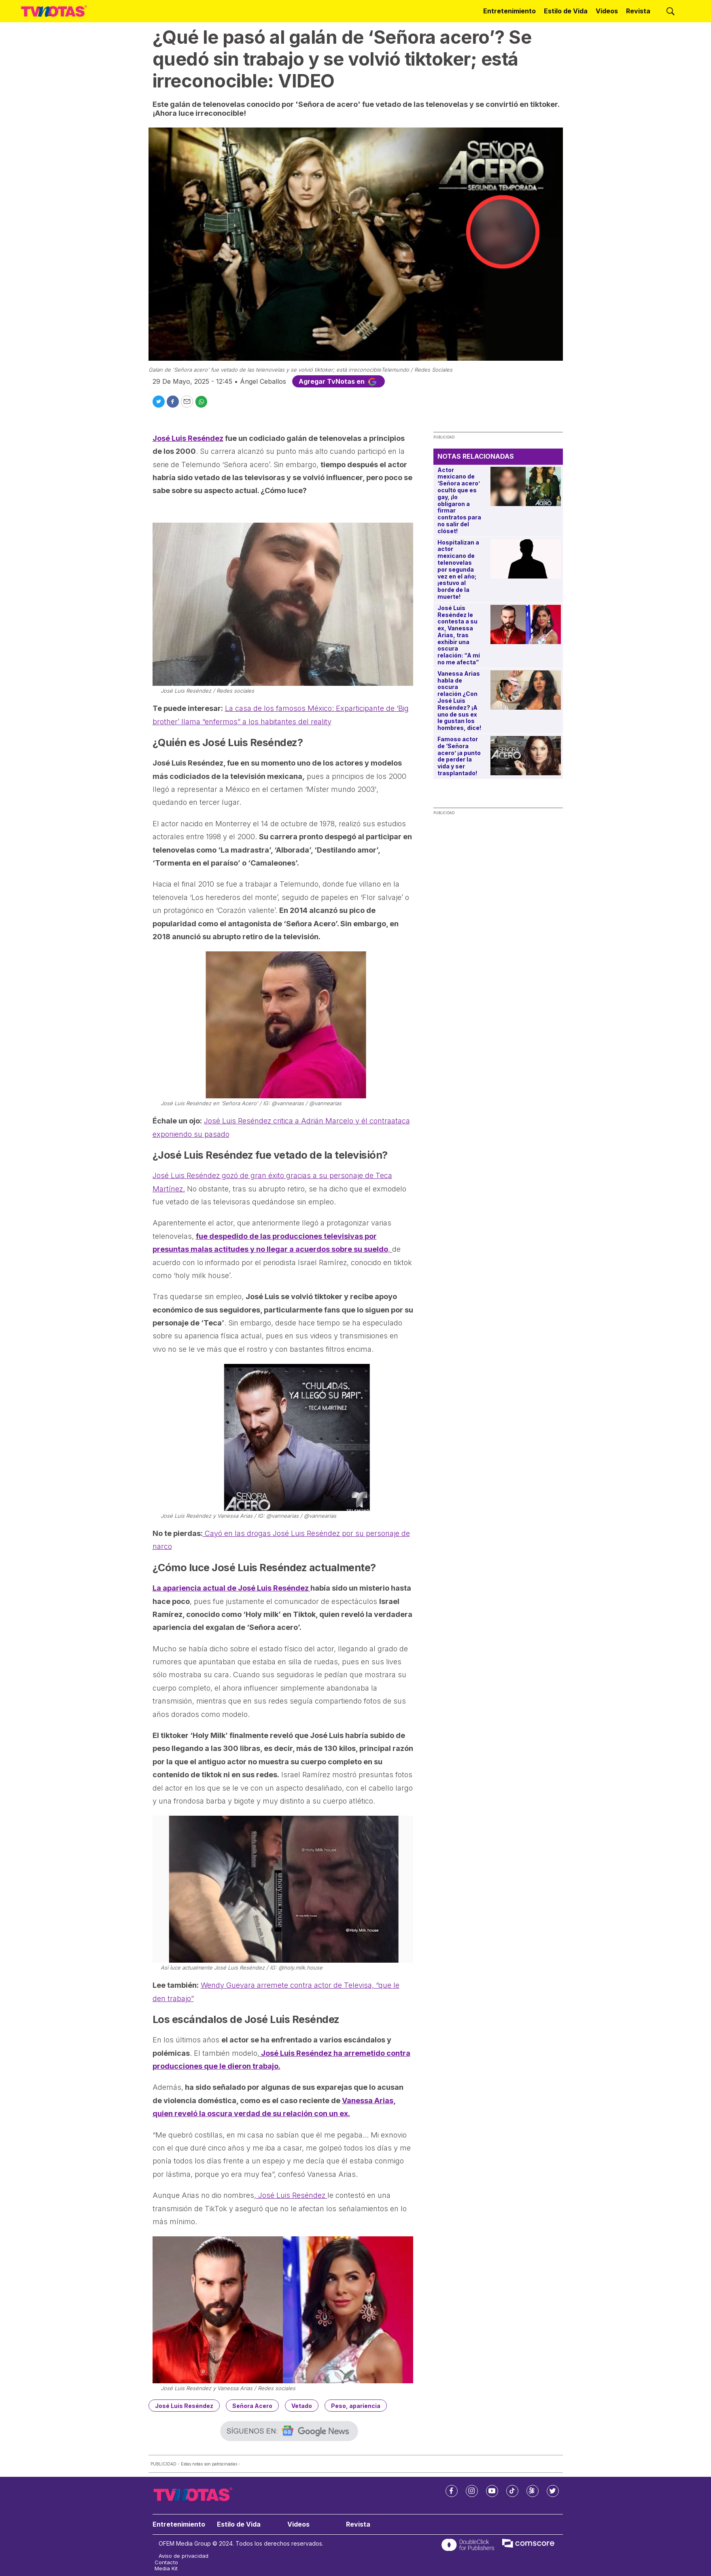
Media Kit (166, 2568)
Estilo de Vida (566, 11)
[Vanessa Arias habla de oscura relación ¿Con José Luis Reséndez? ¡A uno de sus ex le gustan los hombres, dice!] (525, 690)
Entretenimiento (509, 11)
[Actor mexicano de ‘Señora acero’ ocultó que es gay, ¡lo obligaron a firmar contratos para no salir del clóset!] (525, 486)
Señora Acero (252, 2405)
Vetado (301, 2405)
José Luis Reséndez (291, 2195)
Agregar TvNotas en (338, 381)
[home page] (54, 11)
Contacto (166, 2562)
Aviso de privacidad (183, 2556)
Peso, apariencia (355, 2405)
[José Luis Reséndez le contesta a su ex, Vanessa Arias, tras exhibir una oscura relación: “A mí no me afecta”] (525, 624)
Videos (607, 11)
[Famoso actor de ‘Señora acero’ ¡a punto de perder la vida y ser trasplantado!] (525, 755)
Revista (638, 11)
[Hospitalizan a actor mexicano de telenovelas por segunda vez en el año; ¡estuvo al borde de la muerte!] (525, 559)
